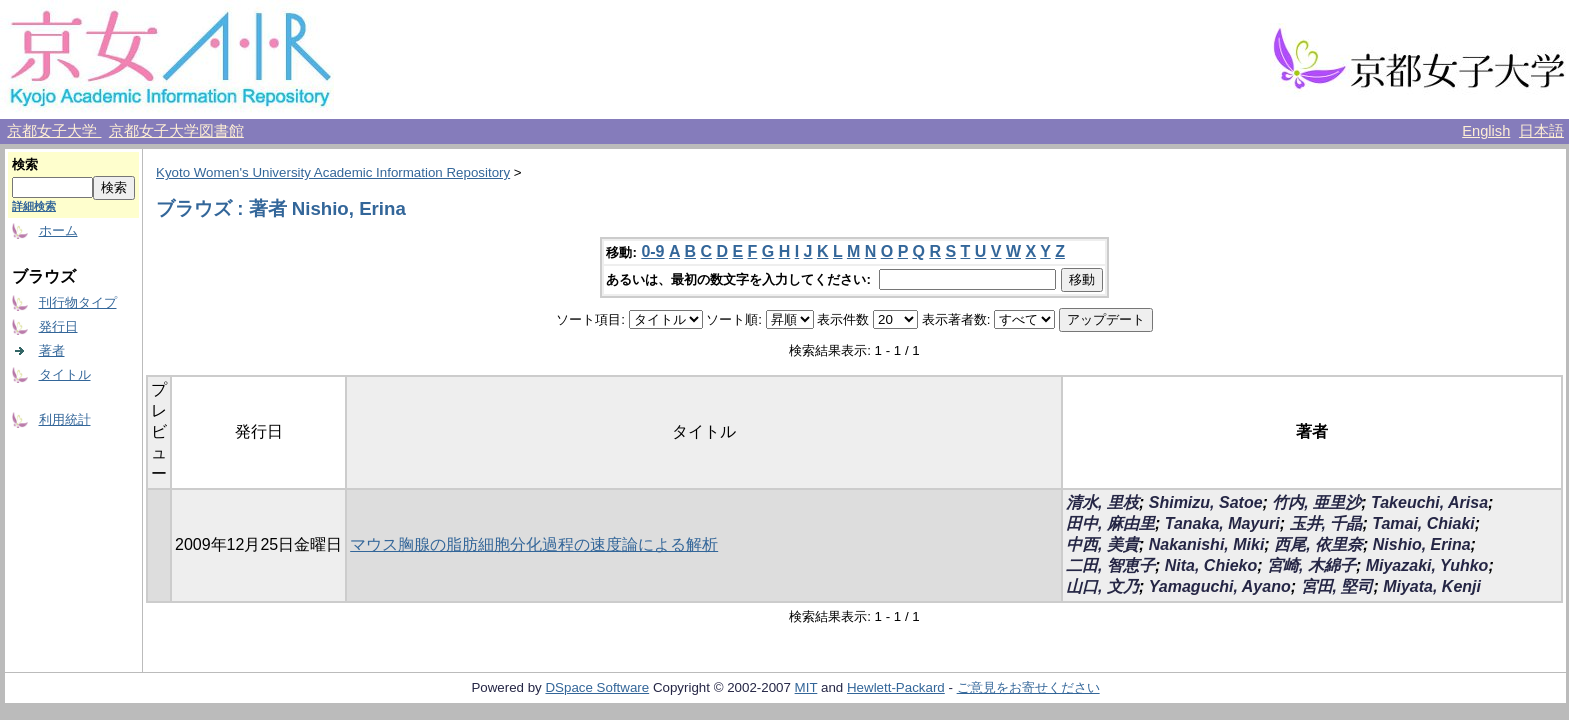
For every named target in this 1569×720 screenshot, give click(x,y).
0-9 (652, 251)
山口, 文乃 (1102, 586)
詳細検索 (34, 206)
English (1486, 131)
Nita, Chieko (1211, 565)
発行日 (58, 326)
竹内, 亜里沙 (1316, 502)
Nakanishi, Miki (1207, 544)
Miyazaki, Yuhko (1427, 565)
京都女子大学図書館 (176, 131)
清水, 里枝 (1102, 502)
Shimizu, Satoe (1206, 502)
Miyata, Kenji (1432, 586)
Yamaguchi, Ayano (1220, 586)
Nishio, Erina (1422, 544)
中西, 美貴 (1102, 544)
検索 (25, 164)
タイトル (65, 374)
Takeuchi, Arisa (1429, 502)
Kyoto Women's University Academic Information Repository (333, 172)
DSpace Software (597, 687)
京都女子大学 (54, 131)
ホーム (58, 230)
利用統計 (65, 419)
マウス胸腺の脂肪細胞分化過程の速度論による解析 (534, 544)
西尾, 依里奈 (1318, 544)
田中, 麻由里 (1110, 523)
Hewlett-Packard (896, 687)
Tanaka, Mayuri (1222, 523)
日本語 (1541, 131)
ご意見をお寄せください (1028, 687)
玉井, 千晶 (1326, 523)
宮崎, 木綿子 (1311, 565)
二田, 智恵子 (1110, 565)
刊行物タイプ (78, 302)
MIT (806, 687)
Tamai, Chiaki (1423, 523)
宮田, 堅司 (1337, 586)
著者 (52, 350)
